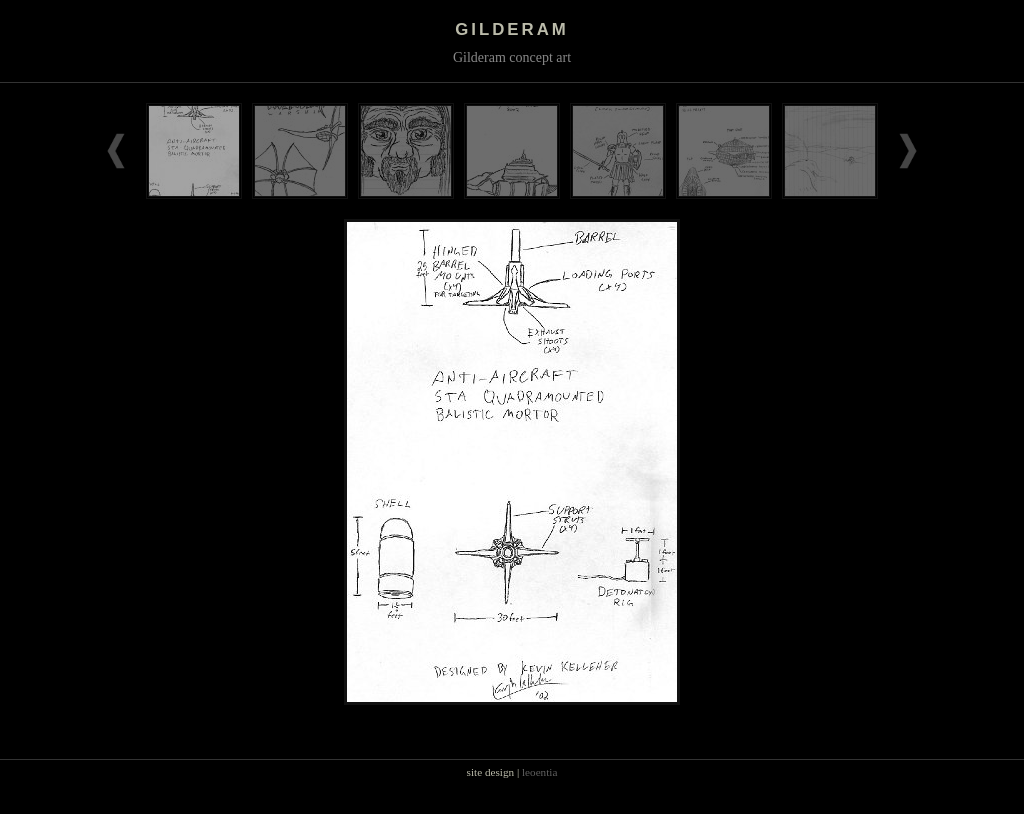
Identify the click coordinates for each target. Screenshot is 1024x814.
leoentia (539, 772)
